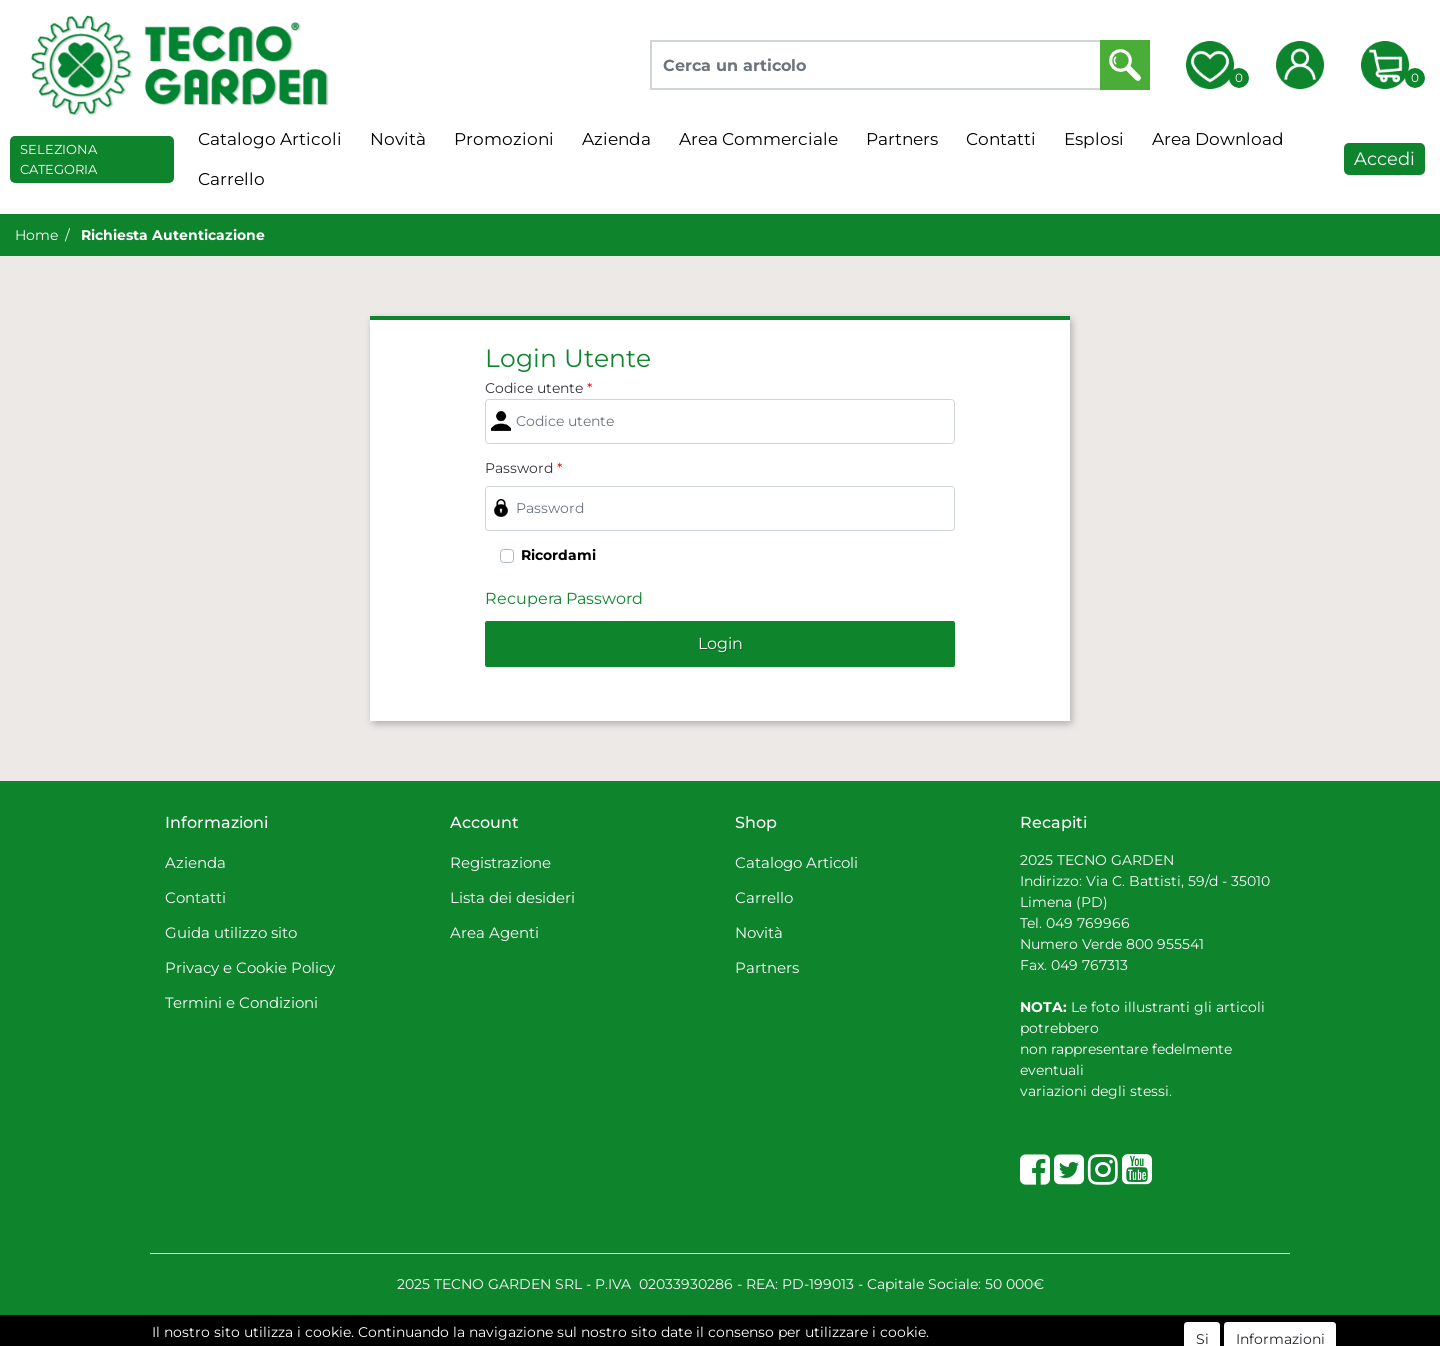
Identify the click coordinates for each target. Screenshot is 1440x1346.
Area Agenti (494, 932)
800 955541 (1165, 944)
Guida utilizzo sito (231, 932)
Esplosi (1094, 139)
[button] (1125, 65)
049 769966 (1088, 923)
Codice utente (538, 388)
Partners (902, 139)
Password (523, 468)
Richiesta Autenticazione (173, 235)
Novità (398, 139)
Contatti (1001, 139)
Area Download (1218, 139)
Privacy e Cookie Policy (250, 967)
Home (36, 235)
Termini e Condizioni (241, 1002)
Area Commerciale (758, 139)
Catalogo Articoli (270, 139)
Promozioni (504, 139)
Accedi (1384, 159)
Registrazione (500, 862)
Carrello (231, 179)
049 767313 (1089, 965)
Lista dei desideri (512, 897)
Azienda (616, 139)
